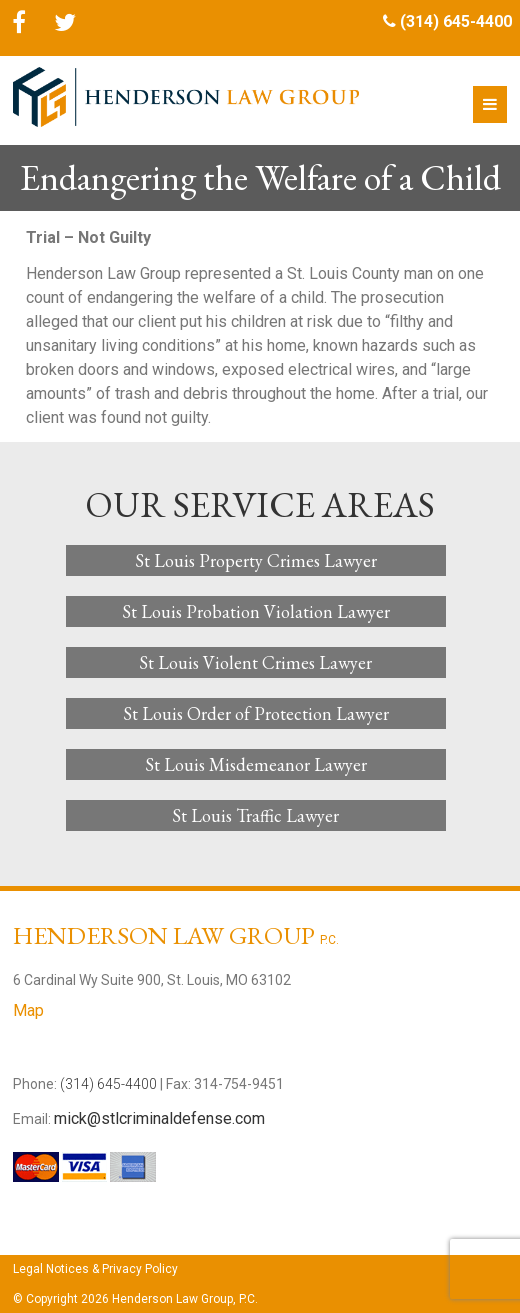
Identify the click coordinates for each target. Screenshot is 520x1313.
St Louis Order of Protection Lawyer (256, 713)
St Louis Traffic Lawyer (255, 815)
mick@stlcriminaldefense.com (159, 1118)
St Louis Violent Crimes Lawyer (255, 662)
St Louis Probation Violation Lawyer (256, 611)
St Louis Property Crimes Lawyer (256, 560)
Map (28, 1010)
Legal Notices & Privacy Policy (95, 1269)
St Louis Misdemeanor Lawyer (256, 764)
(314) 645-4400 (456, 21)
